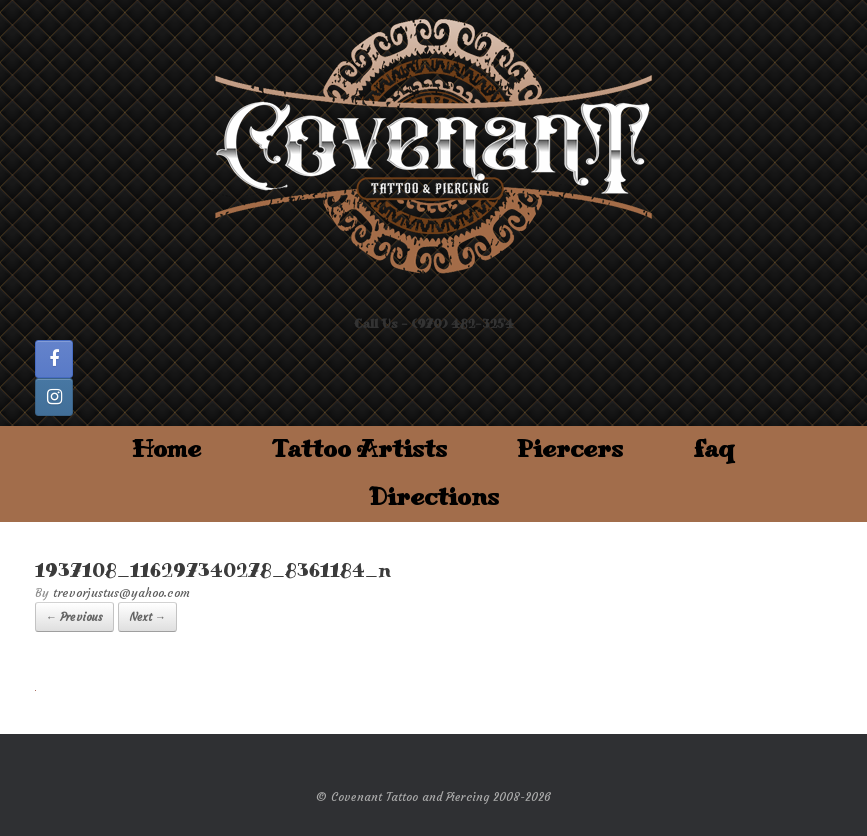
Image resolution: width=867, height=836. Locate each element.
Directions (434, 497)
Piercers (570, 449)
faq (714, 449)
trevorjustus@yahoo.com (121, 592)
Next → (147, 617)
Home (166, 449)
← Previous (74, 617)
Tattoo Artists (359, 449)
